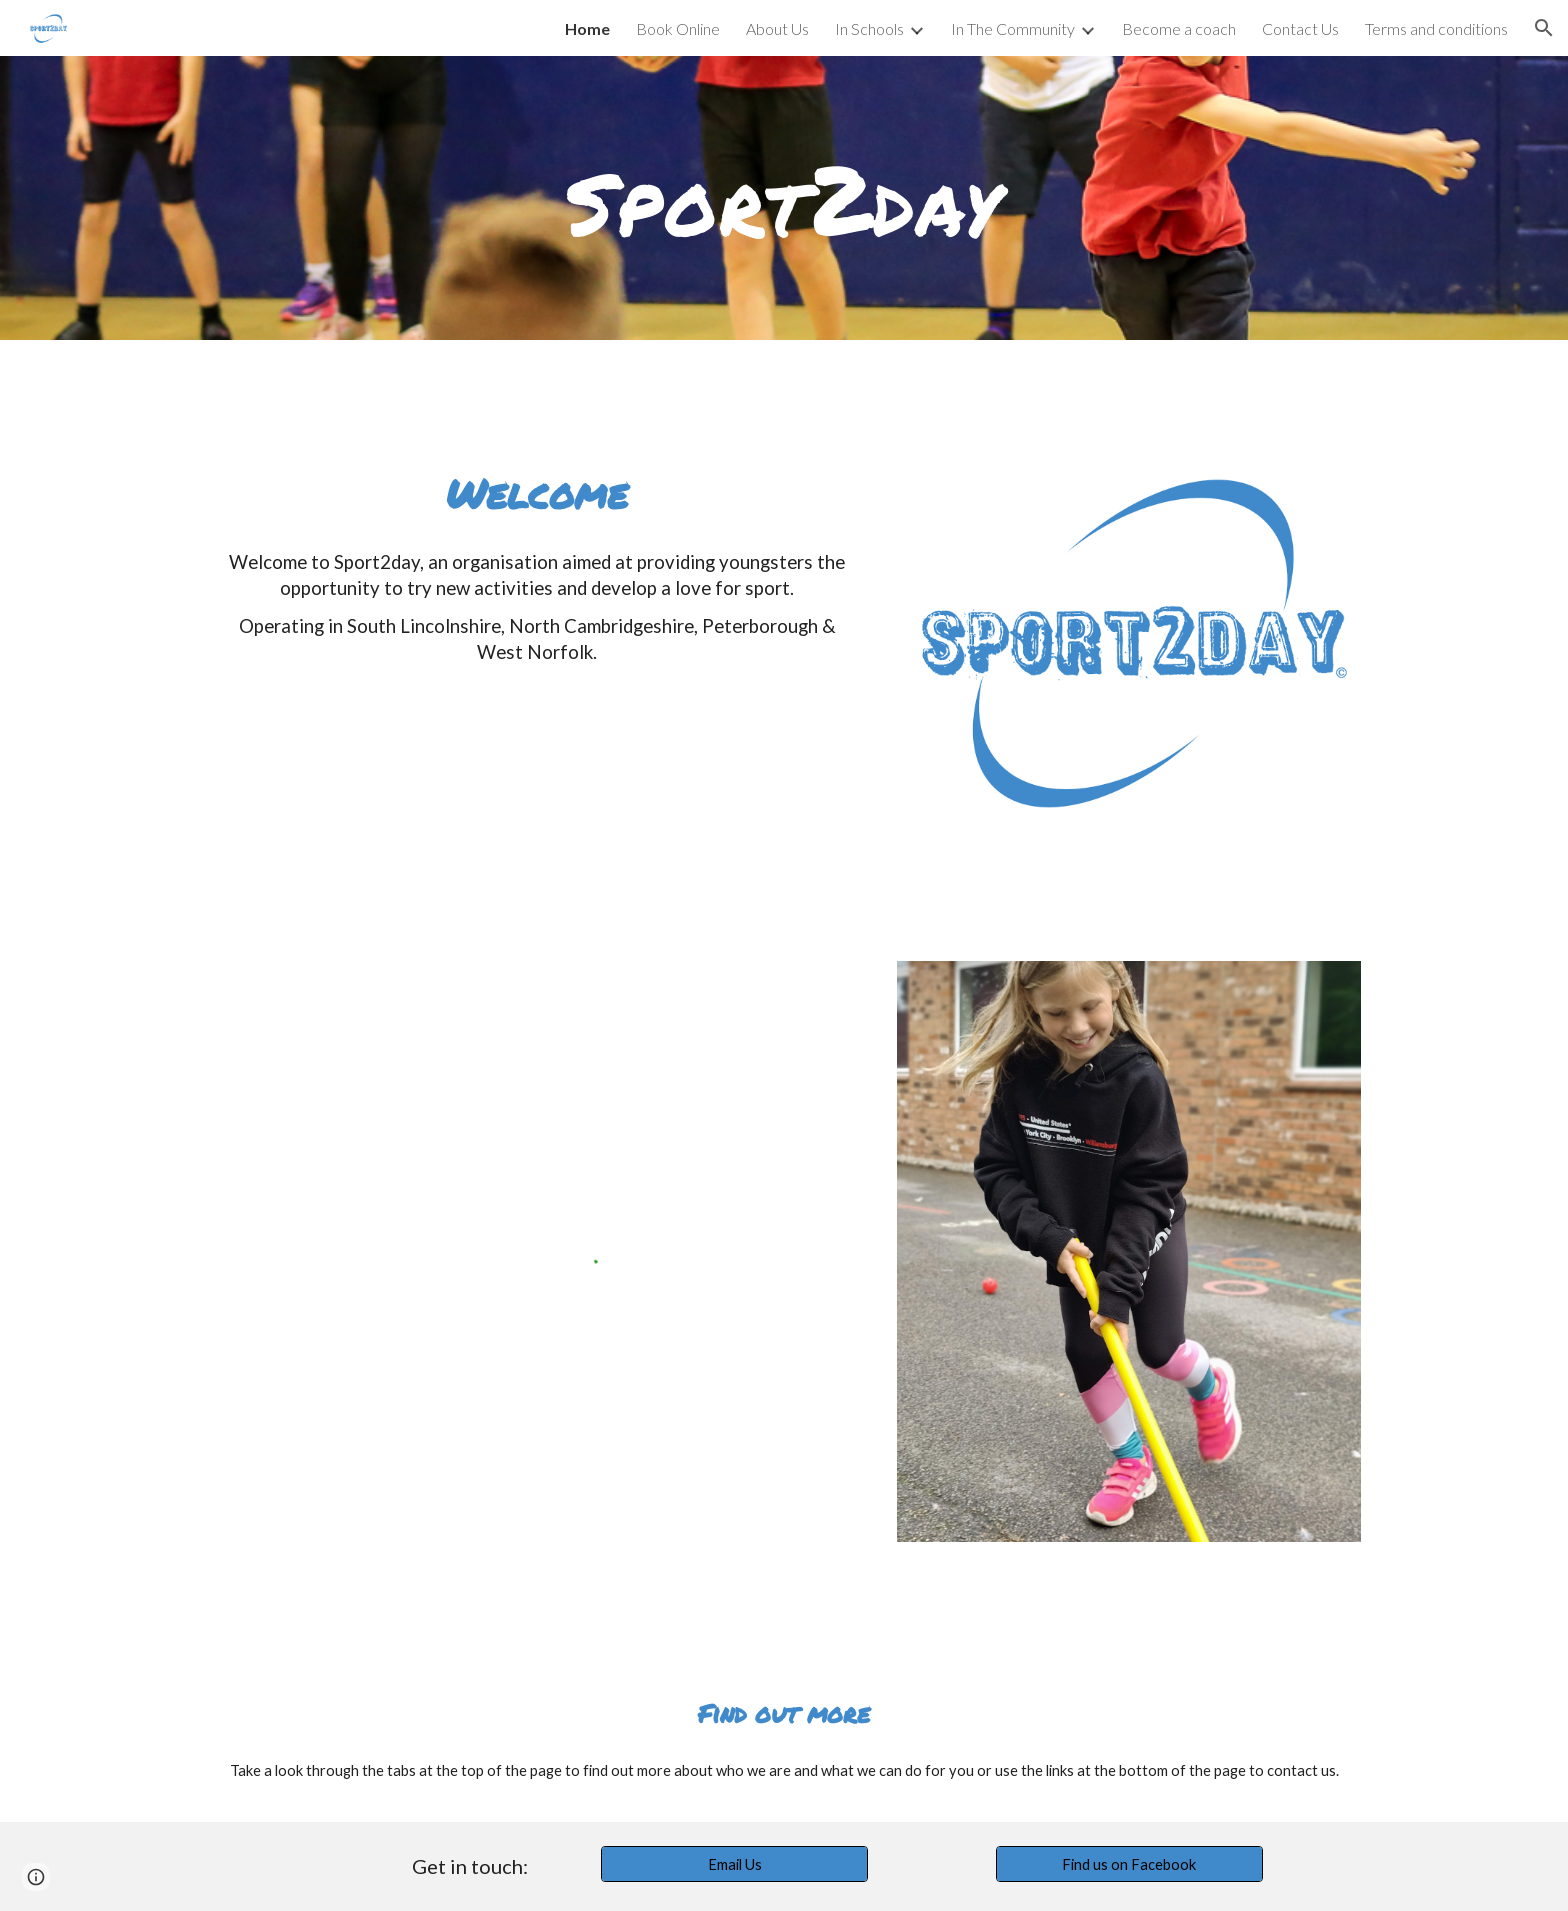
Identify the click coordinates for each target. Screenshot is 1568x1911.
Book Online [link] (678, 28)
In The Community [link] (1013, 28)
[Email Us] (734, 1864)
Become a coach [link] (1179, 28)
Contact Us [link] (1300, 28)
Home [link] (587, 28)
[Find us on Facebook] (1129, 1864)
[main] (783, 198)
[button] (1544, 28)
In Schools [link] (869, 28)
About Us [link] (777, 28)
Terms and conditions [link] (1436, 28)
